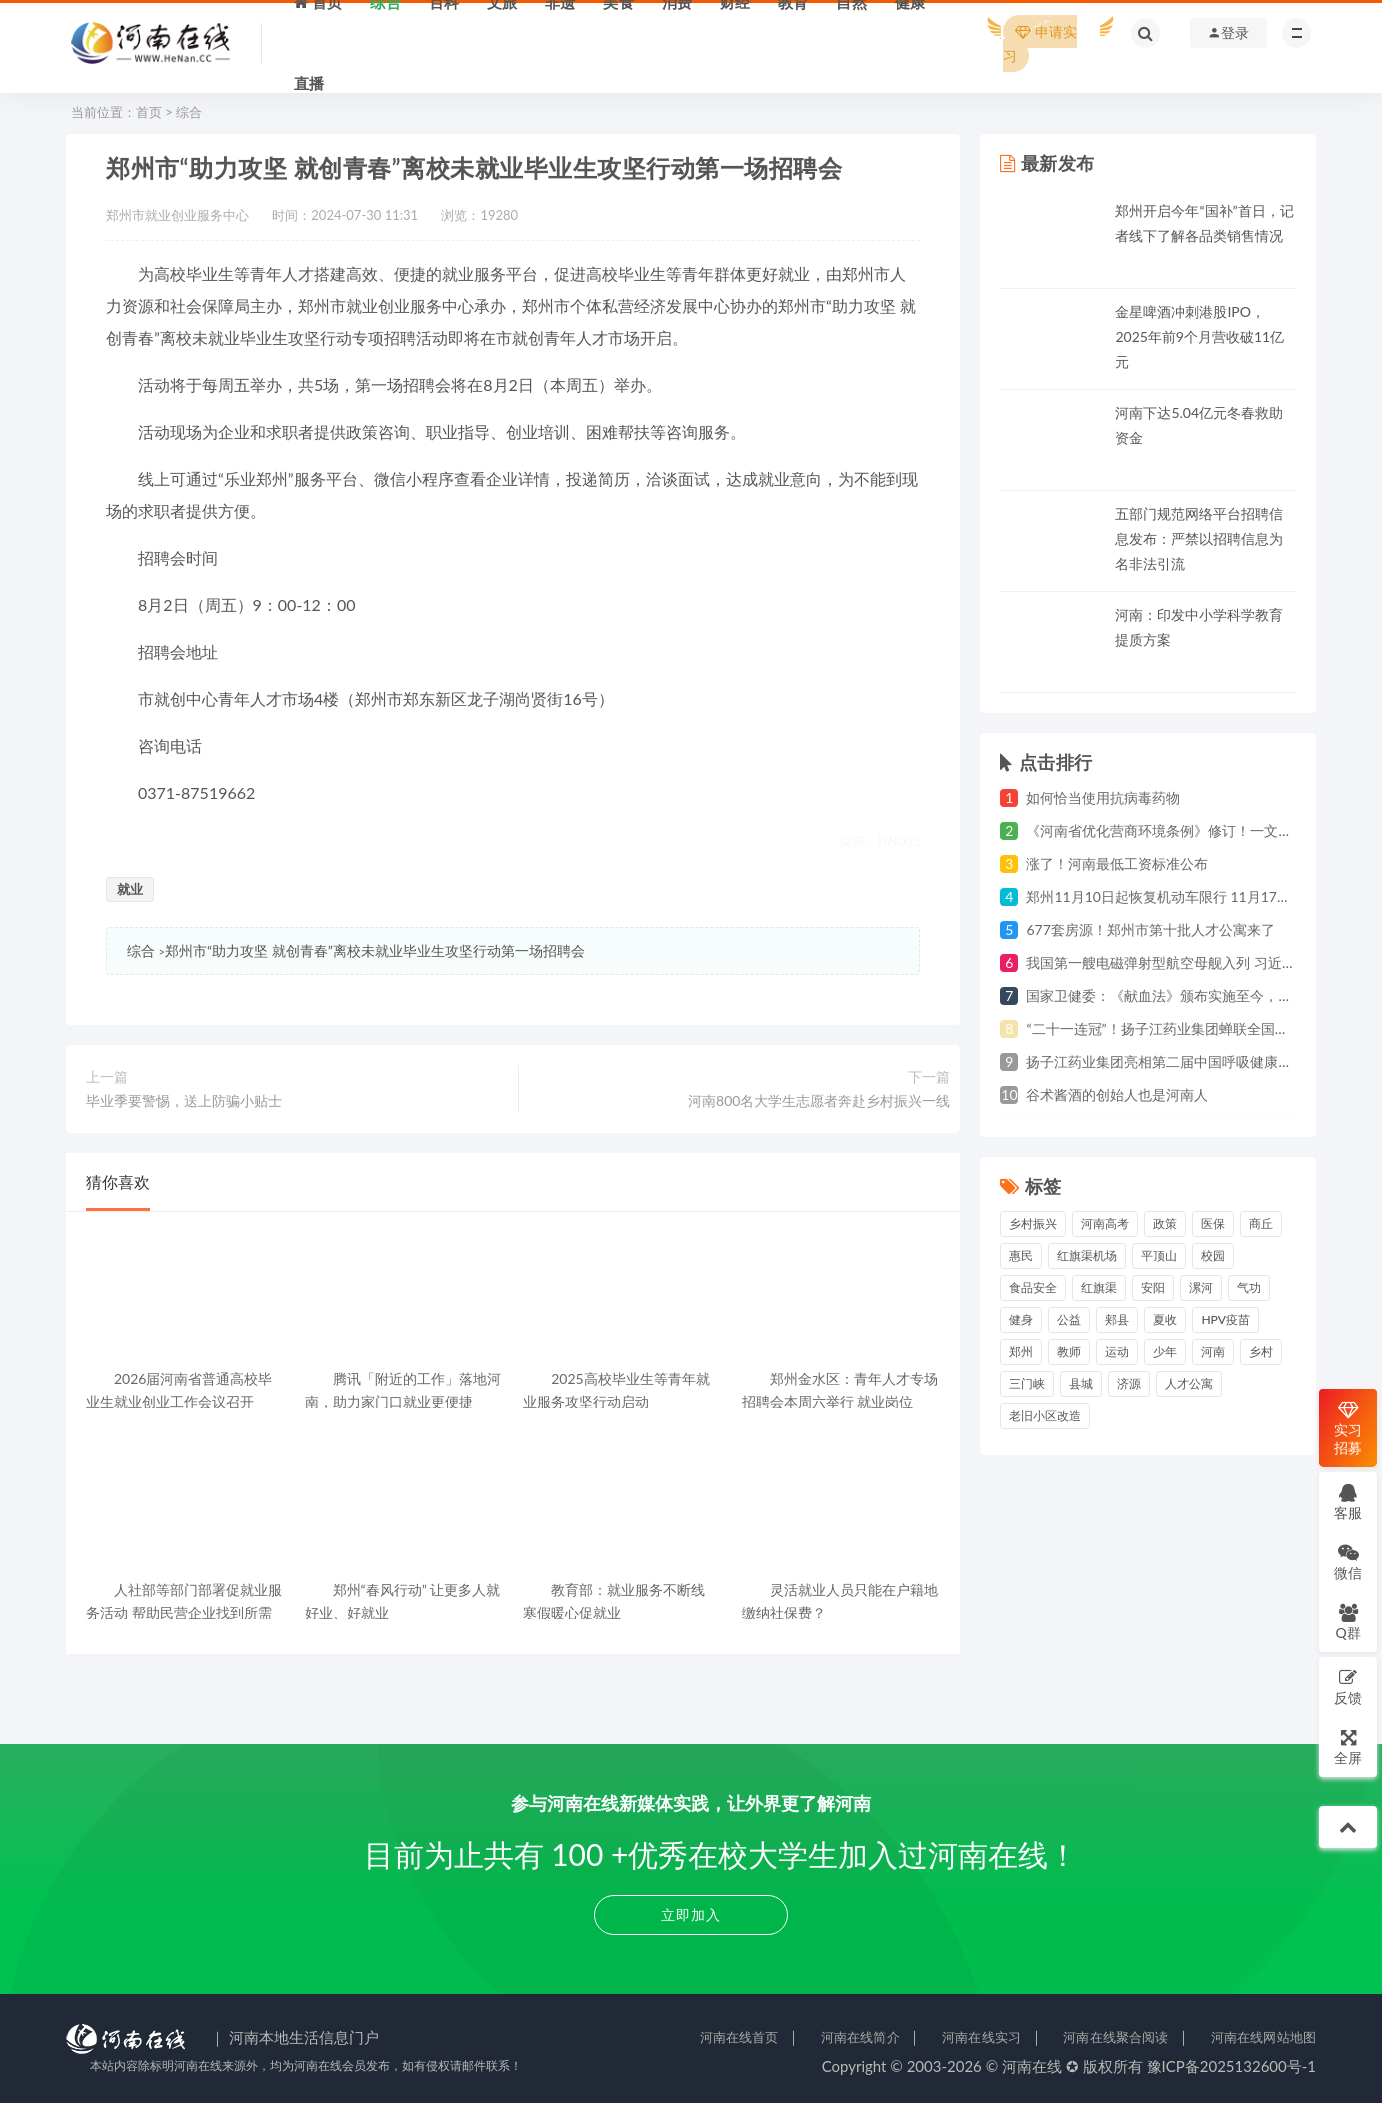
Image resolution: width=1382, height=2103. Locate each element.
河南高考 (1105, 1223)
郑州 (1021, 1351)
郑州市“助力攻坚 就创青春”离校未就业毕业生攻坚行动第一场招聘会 (375, 950)
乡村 (1261, 1351)
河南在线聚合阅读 (1115, 2037)
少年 (1165, 1351)
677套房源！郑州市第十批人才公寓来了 (1150, 929)
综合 (189, 112)
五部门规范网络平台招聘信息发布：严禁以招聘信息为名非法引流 (1199, 538)
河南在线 (1032, 2066)
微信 (1348, 1561)
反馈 (1348, 1686)
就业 (130, 889)
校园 (1213, 1255)
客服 (1348, 1501)
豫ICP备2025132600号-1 (1232, 2066)
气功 (1249, 1287)
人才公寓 (1189, 1383)
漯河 (1201, 1287)
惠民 (1021, 1255)
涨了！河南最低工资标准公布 (1117, 863)
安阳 (1153, 1287)
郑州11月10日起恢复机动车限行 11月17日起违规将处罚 (1200, 896)
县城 (1081, 1383)
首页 (149, 112)
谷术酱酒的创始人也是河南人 (1117, 1094)
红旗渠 (1099, 1287)
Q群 (1347, 1621)
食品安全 (1033, 1287)
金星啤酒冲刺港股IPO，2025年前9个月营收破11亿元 (1199, 336)
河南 (1213, 1351)
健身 (1021, 1319)
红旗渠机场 (1087, 1255)
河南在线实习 (981, 2037)
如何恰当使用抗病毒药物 (1103, 797)
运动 (1117, 1351)
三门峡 (1027, 1383)
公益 (1069, 1319)
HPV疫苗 (1225, 1319)
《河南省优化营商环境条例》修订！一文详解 (1166, 830)
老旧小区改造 (1045, 1415)
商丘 (1261, 1223)
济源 (1129, 1383)
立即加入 (691, 1914)
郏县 (1117, 1319)
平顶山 (1159, 1255)
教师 (1069, 1351)
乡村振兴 (1033, 1223)
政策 (1165, 1223)
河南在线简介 (860, 2037)
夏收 (1165, 1319)
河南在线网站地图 (1263, 2037)
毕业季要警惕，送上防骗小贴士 (184, 1100)
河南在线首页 (739, 2037)
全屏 (1348, 1746)
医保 (1213, 1223)
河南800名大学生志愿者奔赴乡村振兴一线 (819, 1100)
